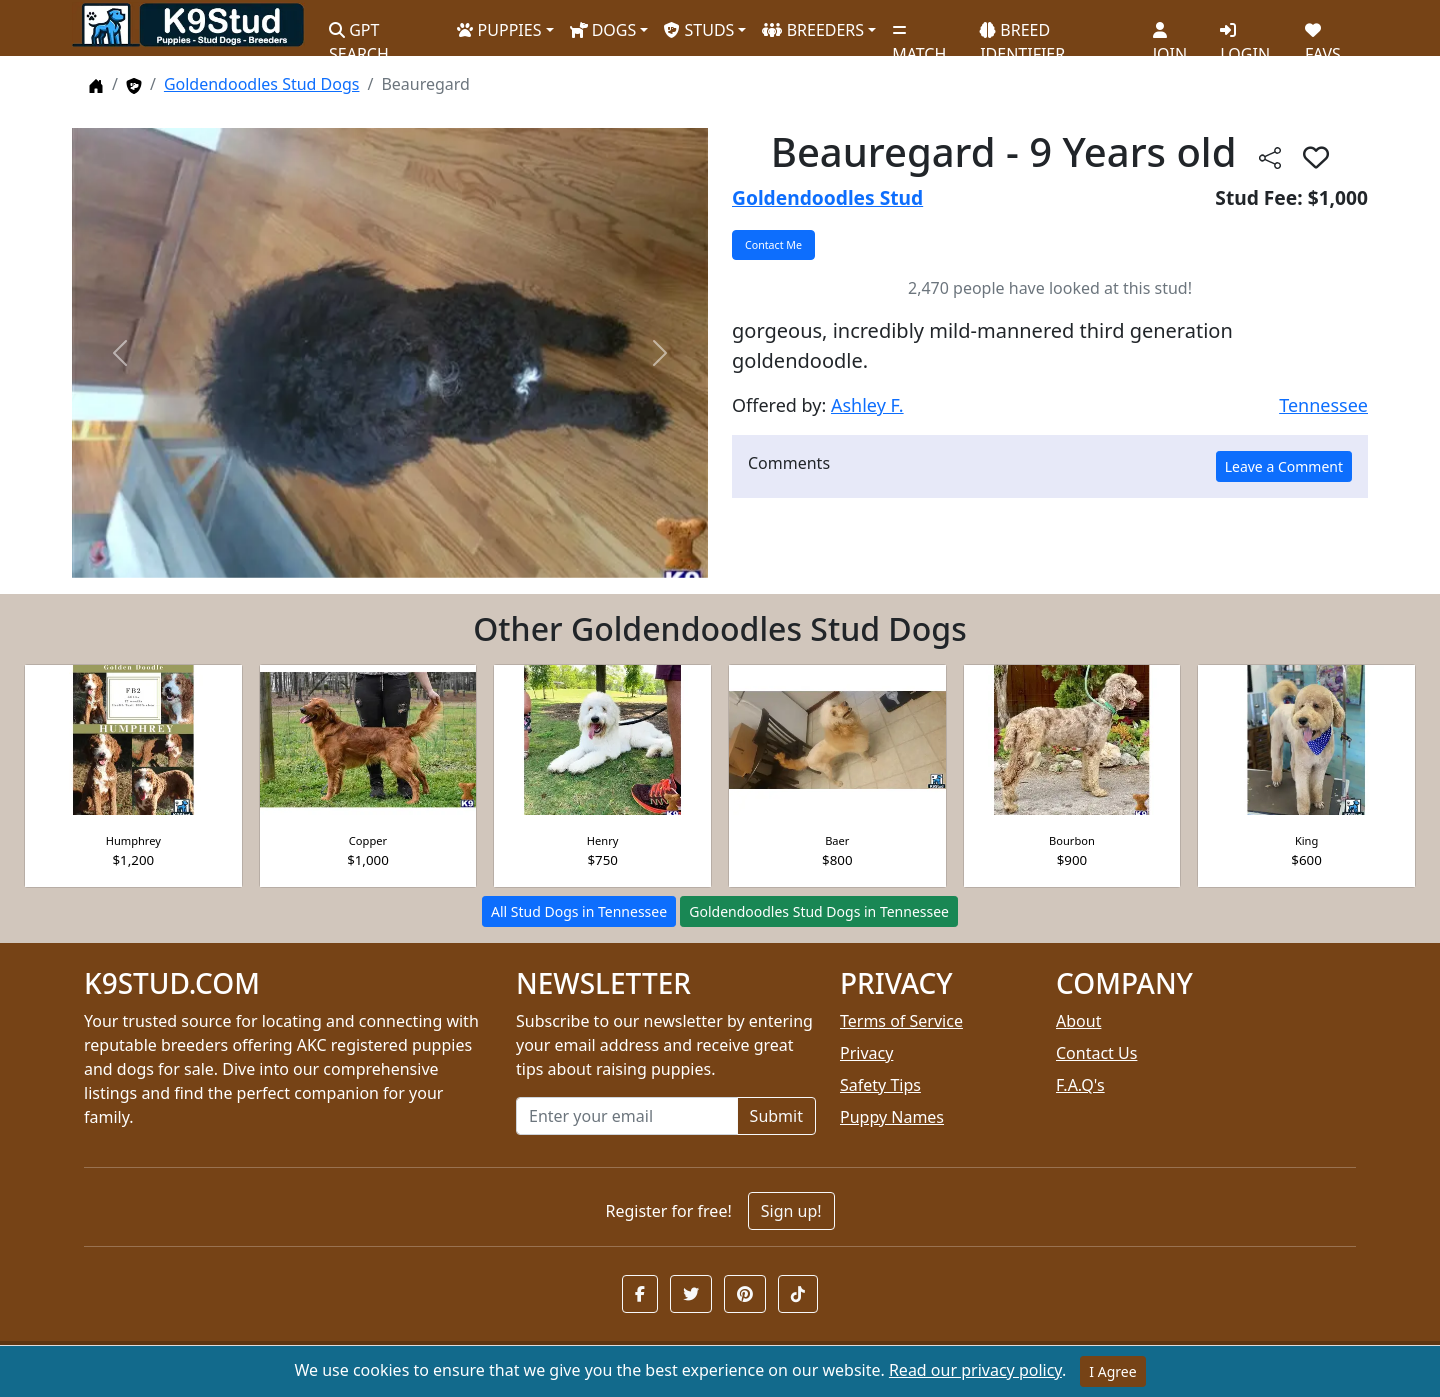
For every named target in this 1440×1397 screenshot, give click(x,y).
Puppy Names (892, 1117)
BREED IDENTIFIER (1022, 33)
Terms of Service (901, 1021)
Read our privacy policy (975, 1370)
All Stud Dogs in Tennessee (579, 911)
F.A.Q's (1080, 1085)
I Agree (1112, 1371)
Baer (837, 840)
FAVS (1323, 35)
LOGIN (1245, 35)
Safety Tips (880, 1085)
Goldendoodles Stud (827, 197)
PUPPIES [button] (499, 30)
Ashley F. (867, 405)
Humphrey (133, 840)
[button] (640, 1294)
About (1078, 1021)
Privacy (866, 1053)
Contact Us (1096, 1053)
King (1306, 840)
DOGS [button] (603, 30)
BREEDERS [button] (813, 30)
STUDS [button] (699, 30)
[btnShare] (1270, 156)
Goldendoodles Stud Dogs (262, 84)
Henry (603, 840)
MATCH (919, 35)
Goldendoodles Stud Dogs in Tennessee (819, 911)
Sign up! (791, 1211)
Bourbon (1072, 840)
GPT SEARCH (359, 33)
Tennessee (1323, 405)
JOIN (1170, 35)
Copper (368, 840)
